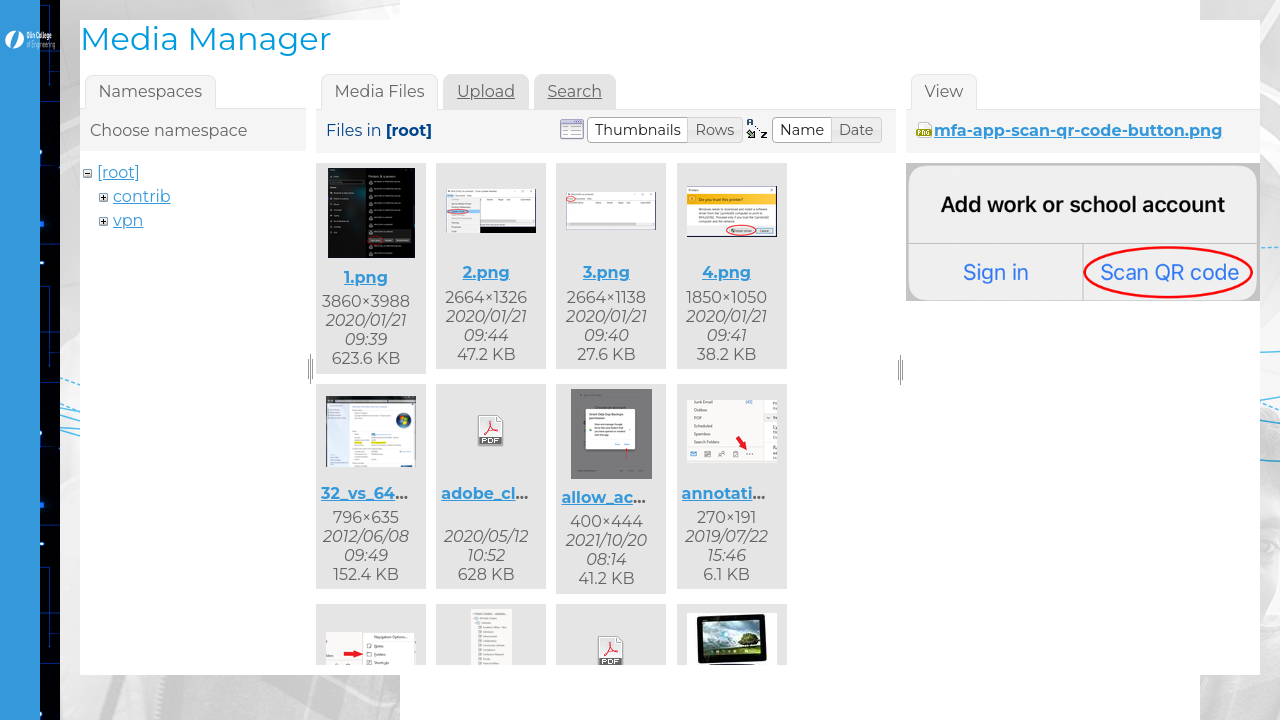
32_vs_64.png (377, 493)
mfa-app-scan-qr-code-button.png (1078, 130)
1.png (366, 277)
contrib (142, 196)
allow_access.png (634, 497)
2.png (486, 272)
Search (574, 91)
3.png (606, 272)
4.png (726, 272)
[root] (118, 172)
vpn (128, 220)
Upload (486, 91)
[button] (638, 130)
